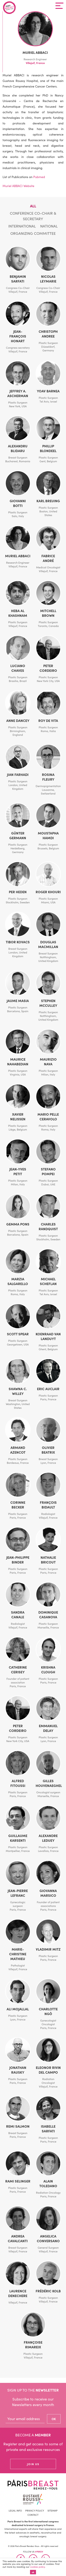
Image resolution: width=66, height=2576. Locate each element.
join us (33, 2464)
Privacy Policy (34, 2510)
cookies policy (37, 2566)
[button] (59, 6)
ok (33, 2572)
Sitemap (53, 2510)
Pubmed (39, 177)
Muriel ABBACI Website (18, 186)
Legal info (15, 2510)
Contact (33, 2514)
